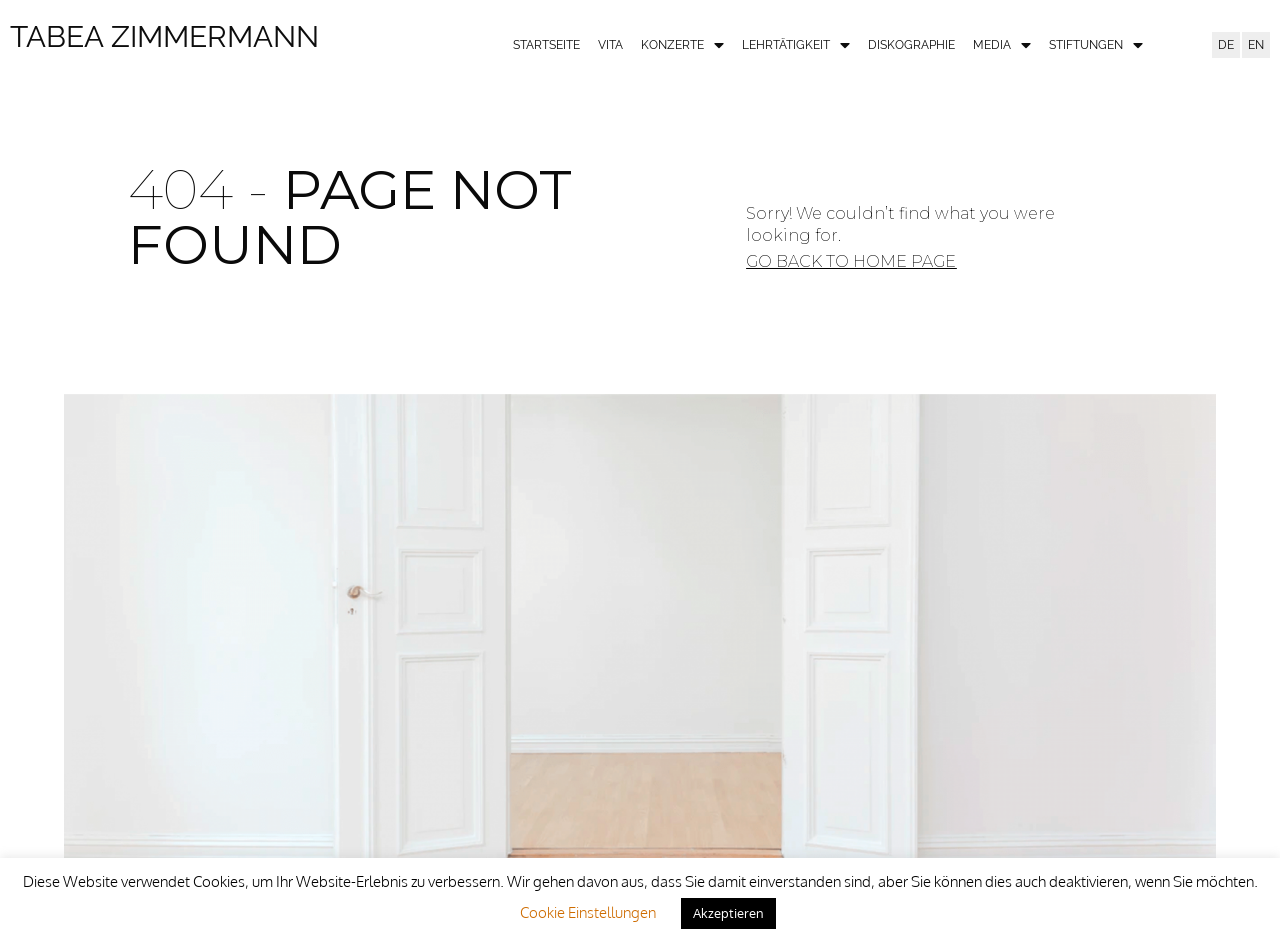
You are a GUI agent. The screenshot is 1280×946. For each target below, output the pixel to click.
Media (1002, 45)
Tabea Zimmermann (164, 36)
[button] (851, 262)
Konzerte (682, 45)
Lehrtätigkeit (796, 45)
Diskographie (911, 45)
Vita (610, 45)
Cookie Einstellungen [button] (588, 912)
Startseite (546, 45)
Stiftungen (1096, 45)
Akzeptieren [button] (728, 913)
